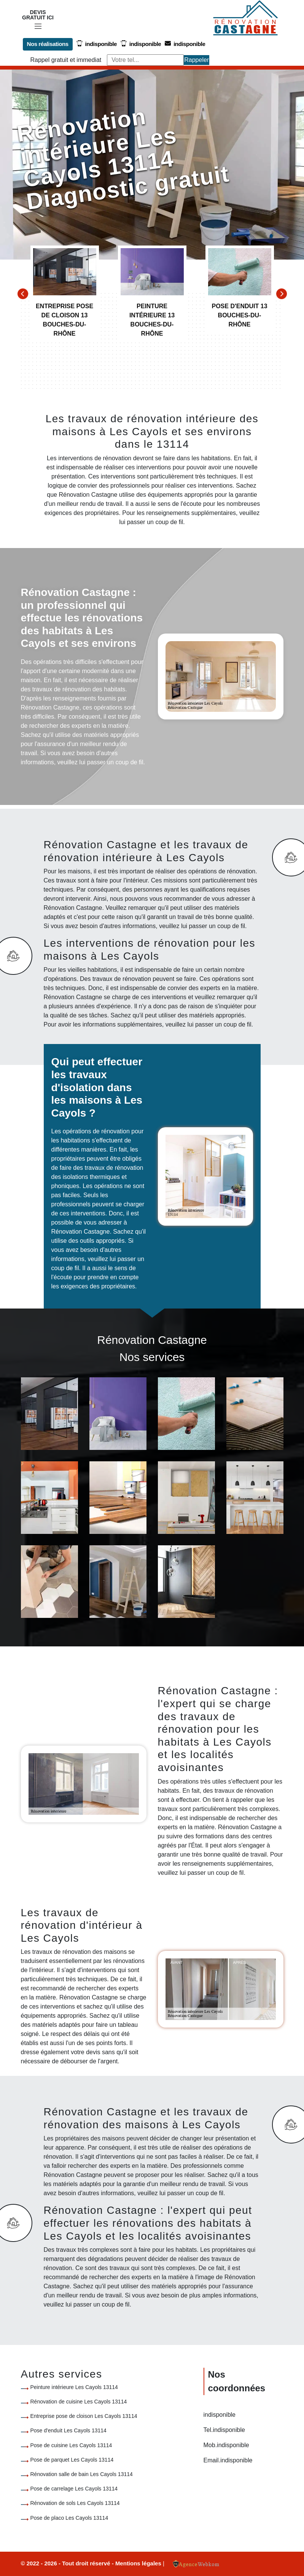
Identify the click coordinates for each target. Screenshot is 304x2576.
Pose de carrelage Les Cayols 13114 (74, 2489)
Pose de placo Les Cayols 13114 (69, 2517)
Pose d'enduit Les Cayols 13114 (68, 2430)
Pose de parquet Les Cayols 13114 (72, 2460)
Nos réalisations (47, 44)
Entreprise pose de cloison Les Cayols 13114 (83, 2416)
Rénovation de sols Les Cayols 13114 (75, 2503)
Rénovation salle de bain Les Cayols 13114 (81, 2474)
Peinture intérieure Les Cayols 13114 (74, 2387)
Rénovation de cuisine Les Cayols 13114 (78, 2402)
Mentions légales (139, 2563)
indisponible (96, 43)
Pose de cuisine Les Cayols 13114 (71, 2445)
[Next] (281, 293)
